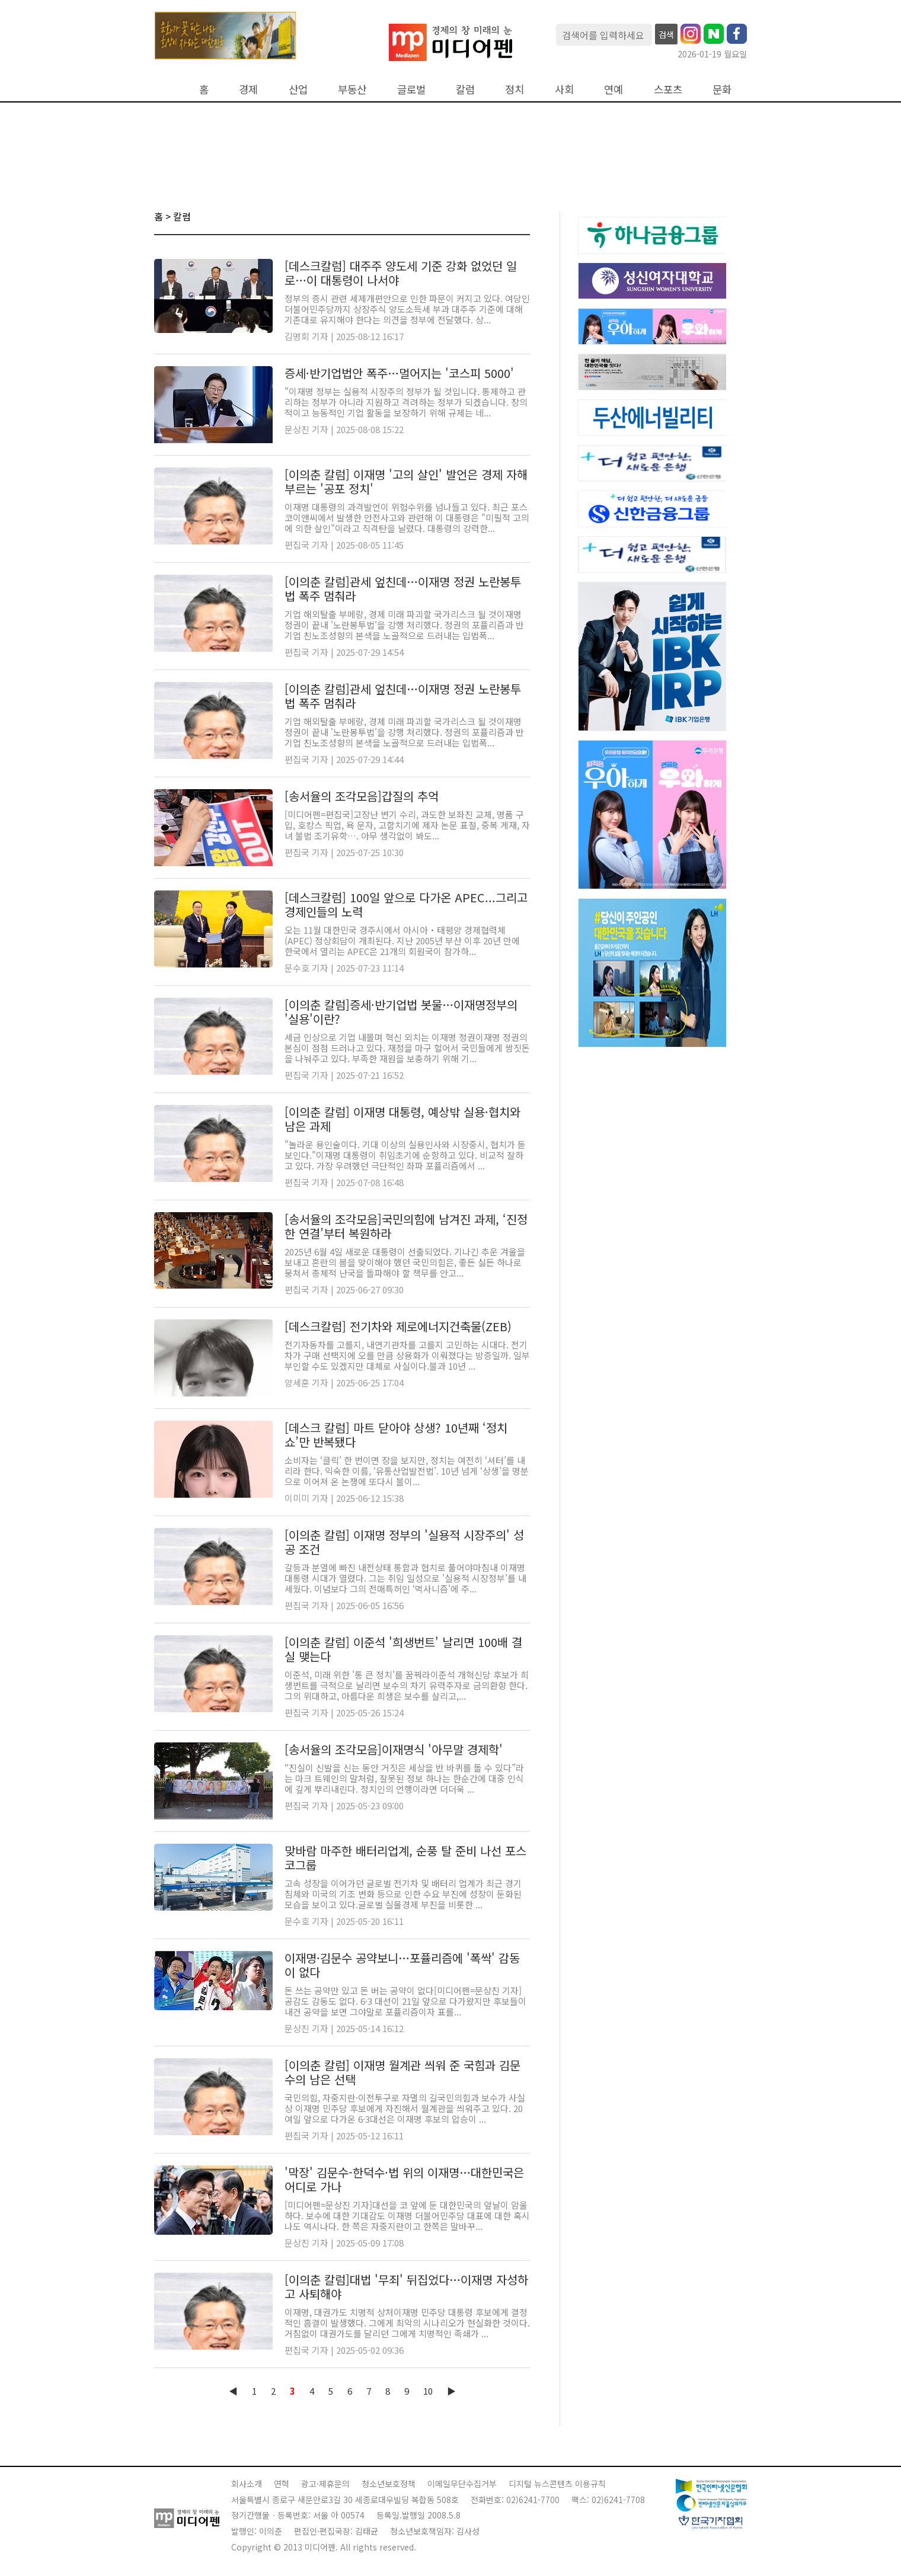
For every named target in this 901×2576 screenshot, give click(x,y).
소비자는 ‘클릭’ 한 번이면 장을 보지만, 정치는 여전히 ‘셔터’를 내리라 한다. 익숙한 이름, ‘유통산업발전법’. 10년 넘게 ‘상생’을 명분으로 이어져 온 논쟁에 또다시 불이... (407, 1471)
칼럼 (465, 89)
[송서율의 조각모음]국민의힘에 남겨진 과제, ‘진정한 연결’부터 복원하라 (406, 1226)
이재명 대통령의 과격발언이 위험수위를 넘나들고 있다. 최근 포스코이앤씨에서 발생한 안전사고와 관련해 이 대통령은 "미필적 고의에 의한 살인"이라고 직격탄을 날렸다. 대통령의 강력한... (407, 517)
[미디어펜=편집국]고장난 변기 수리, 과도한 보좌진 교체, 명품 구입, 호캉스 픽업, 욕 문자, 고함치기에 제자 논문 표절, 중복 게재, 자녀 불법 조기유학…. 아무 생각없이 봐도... (407, 825)
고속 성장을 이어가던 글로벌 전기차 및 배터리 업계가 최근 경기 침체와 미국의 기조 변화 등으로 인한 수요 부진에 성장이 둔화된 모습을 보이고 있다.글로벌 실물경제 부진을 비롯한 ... (403, 1894)
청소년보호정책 (389, 2484)
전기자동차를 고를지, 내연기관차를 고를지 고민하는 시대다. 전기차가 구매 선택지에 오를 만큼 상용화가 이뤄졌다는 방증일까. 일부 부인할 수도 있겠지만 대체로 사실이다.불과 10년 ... (407, 1355)
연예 (613, 89)
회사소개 (246, 2484)
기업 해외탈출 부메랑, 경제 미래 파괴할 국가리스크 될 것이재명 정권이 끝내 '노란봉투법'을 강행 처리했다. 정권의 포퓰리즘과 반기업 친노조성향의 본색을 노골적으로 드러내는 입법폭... (404, 625)
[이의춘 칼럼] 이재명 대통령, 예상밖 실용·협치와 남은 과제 (402, 1119)
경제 (248, 89)
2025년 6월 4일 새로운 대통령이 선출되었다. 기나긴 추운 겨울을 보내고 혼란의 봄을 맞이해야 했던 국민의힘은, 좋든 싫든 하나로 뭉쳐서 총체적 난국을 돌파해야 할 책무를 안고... (405, 1262)
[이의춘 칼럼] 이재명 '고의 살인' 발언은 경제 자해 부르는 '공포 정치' (406, 481)
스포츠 (668, 89)
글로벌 (411, 89)
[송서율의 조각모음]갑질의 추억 (362, 796)
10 (428, 2391)
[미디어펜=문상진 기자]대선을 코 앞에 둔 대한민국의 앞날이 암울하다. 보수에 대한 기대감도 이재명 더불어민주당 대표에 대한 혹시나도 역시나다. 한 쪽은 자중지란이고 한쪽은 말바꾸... (407, 2215)
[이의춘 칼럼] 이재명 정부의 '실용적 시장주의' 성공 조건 (404, 1542)
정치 (514, 89)
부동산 (352, 89)
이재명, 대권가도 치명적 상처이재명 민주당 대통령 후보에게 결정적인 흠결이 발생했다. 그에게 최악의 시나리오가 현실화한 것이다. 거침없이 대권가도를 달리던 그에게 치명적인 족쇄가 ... (407, 2323)
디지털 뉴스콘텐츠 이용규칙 (557, 2484)
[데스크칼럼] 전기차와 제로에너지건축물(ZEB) (398, 1326)
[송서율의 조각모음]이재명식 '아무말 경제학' (394, 1749)
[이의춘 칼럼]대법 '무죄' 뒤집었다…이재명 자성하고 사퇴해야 (406, 2286)
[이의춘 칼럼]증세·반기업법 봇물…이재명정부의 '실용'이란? (401, 1011)
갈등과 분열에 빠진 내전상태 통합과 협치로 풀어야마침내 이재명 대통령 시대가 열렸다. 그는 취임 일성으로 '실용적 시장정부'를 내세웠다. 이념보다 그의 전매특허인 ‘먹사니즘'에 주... (405, 1578)
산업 (298, 89)
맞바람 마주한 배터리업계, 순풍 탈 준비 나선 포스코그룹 (405, 1857)
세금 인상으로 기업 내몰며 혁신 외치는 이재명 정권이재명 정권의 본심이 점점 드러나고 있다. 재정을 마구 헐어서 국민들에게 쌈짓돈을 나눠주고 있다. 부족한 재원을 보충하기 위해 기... (407, 1048)
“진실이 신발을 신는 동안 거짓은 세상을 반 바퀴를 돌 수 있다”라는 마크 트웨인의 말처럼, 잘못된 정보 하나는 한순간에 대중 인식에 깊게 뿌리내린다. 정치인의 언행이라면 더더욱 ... (404, 1778)
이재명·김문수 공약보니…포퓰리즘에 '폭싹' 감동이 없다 (402, 1965)
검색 (666, 34)
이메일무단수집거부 (462, 2484)
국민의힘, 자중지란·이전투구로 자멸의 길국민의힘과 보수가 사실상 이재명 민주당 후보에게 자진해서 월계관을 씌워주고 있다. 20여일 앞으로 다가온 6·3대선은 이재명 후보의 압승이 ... (405, 2108)
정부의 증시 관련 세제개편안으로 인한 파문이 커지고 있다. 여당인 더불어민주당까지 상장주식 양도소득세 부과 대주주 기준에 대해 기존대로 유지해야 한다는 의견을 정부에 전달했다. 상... (407, 309)
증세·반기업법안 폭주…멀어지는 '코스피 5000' (399, 373)
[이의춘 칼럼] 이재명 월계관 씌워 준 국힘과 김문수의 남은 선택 (402, 2072)
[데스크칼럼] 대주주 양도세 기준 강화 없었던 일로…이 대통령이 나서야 (401, 273)
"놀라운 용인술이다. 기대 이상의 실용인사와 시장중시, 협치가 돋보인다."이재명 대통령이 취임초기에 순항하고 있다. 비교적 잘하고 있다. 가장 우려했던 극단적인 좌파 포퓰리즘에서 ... (405, 1155)
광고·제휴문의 (325, 2484)
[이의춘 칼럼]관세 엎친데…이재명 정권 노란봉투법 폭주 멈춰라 (403, 588)
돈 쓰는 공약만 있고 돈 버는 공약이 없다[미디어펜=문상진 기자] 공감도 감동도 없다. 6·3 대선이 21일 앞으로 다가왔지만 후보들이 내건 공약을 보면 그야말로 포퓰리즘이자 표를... (405, 2001)
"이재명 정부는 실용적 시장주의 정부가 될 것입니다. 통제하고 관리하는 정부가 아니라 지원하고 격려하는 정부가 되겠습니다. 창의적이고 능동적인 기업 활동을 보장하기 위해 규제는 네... (406, 402)
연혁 (281, 2484)
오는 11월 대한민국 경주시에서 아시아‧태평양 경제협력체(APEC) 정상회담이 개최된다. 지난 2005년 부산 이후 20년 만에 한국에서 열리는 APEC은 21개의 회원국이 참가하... (402, 940)
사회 (564, 89)
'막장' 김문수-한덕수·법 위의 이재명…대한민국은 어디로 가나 (404, 2179)
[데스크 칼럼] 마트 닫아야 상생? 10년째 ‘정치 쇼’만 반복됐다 (396, 1434)
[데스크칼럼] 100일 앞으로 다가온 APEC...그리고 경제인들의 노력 (406, 904)
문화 (722, 89)
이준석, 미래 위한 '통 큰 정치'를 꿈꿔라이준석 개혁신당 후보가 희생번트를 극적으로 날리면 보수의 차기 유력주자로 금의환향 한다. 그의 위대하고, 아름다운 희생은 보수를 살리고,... (407, 1685)
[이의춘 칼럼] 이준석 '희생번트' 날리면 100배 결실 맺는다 (403, 1649)
